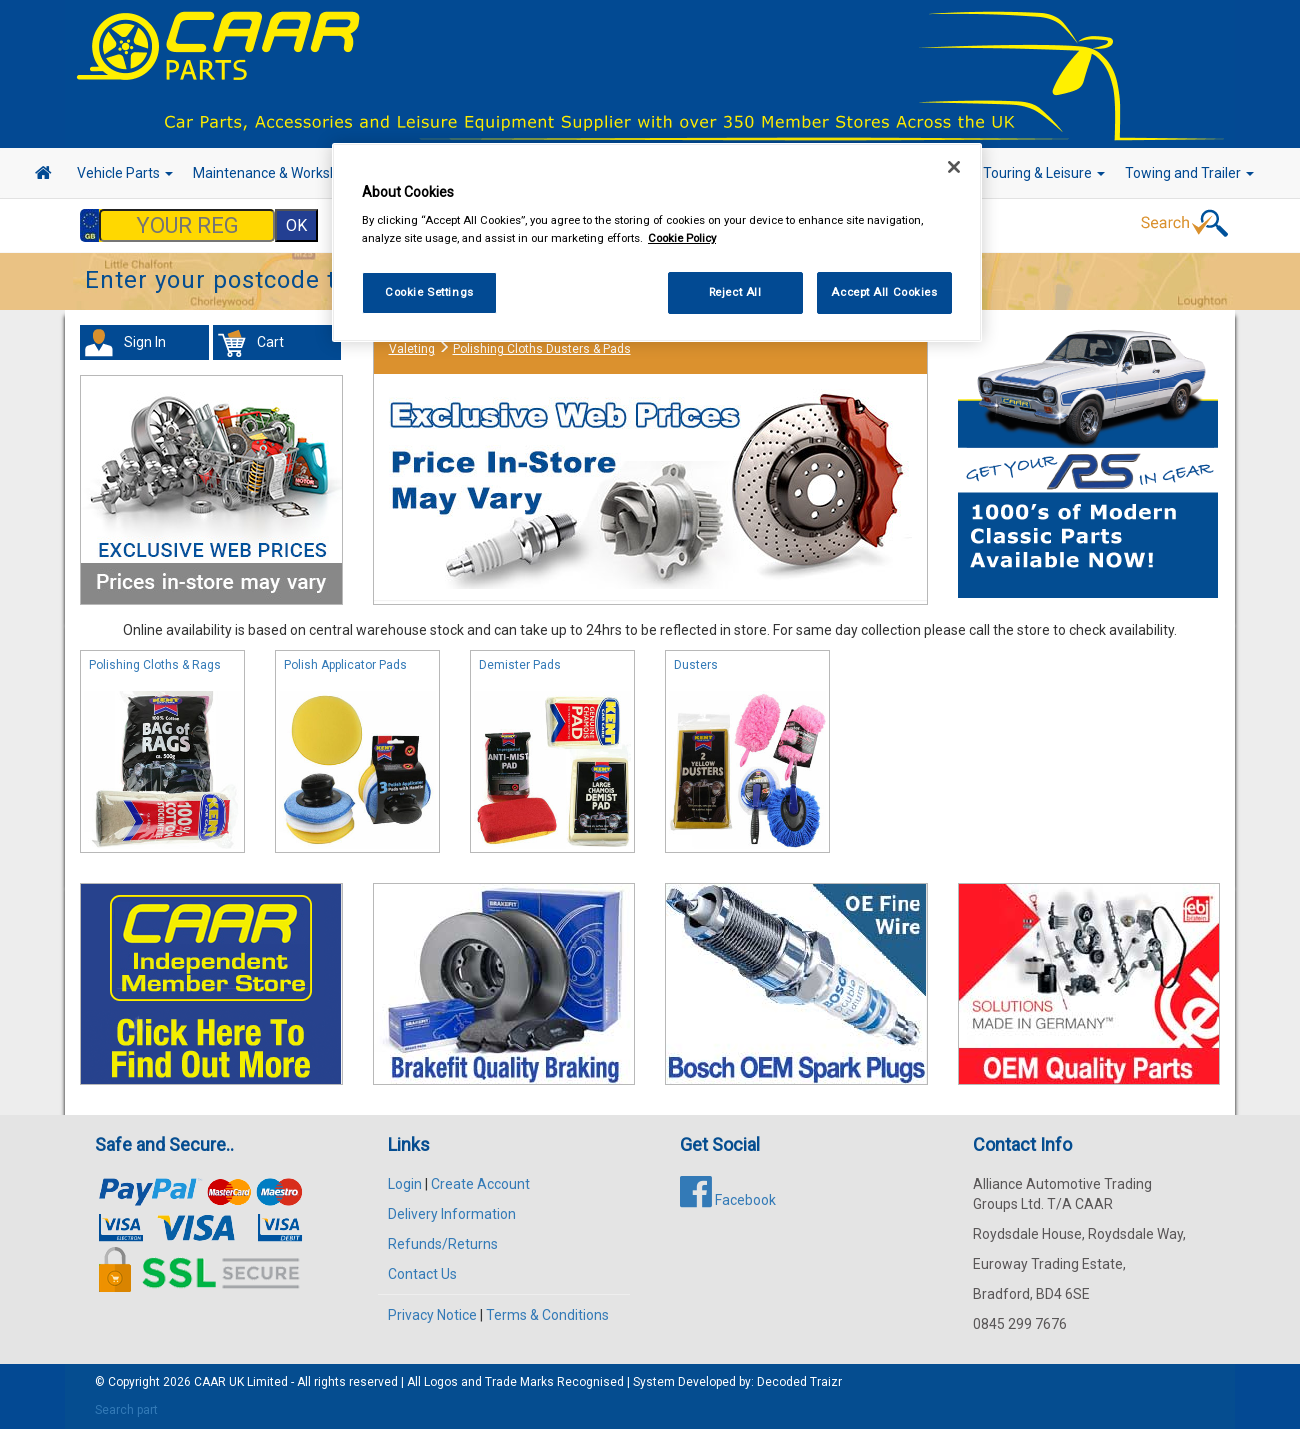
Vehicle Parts (125, 173)
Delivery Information (452, 1214)
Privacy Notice (432, 1315)
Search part (126, 1410)
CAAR (210, 1382)
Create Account (480, 1184)
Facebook (728, 1200)
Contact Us (422, 1274)
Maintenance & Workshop (280, 173)
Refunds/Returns (443, 1244)
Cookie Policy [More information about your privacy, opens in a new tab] (682, 238)
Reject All (735, 292)
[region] (657, 242)
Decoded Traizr (799, 1382)
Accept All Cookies (884, 292)
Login (405, 1184)
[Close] (954, 167)
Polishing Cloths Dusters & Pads (542, 349)
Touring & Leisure (1044, 173)
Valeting (412, 349)
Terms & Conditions (547, 1315)
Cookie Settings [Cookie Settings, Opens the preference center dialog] (429, 292)
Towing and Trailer (1189, 173)
